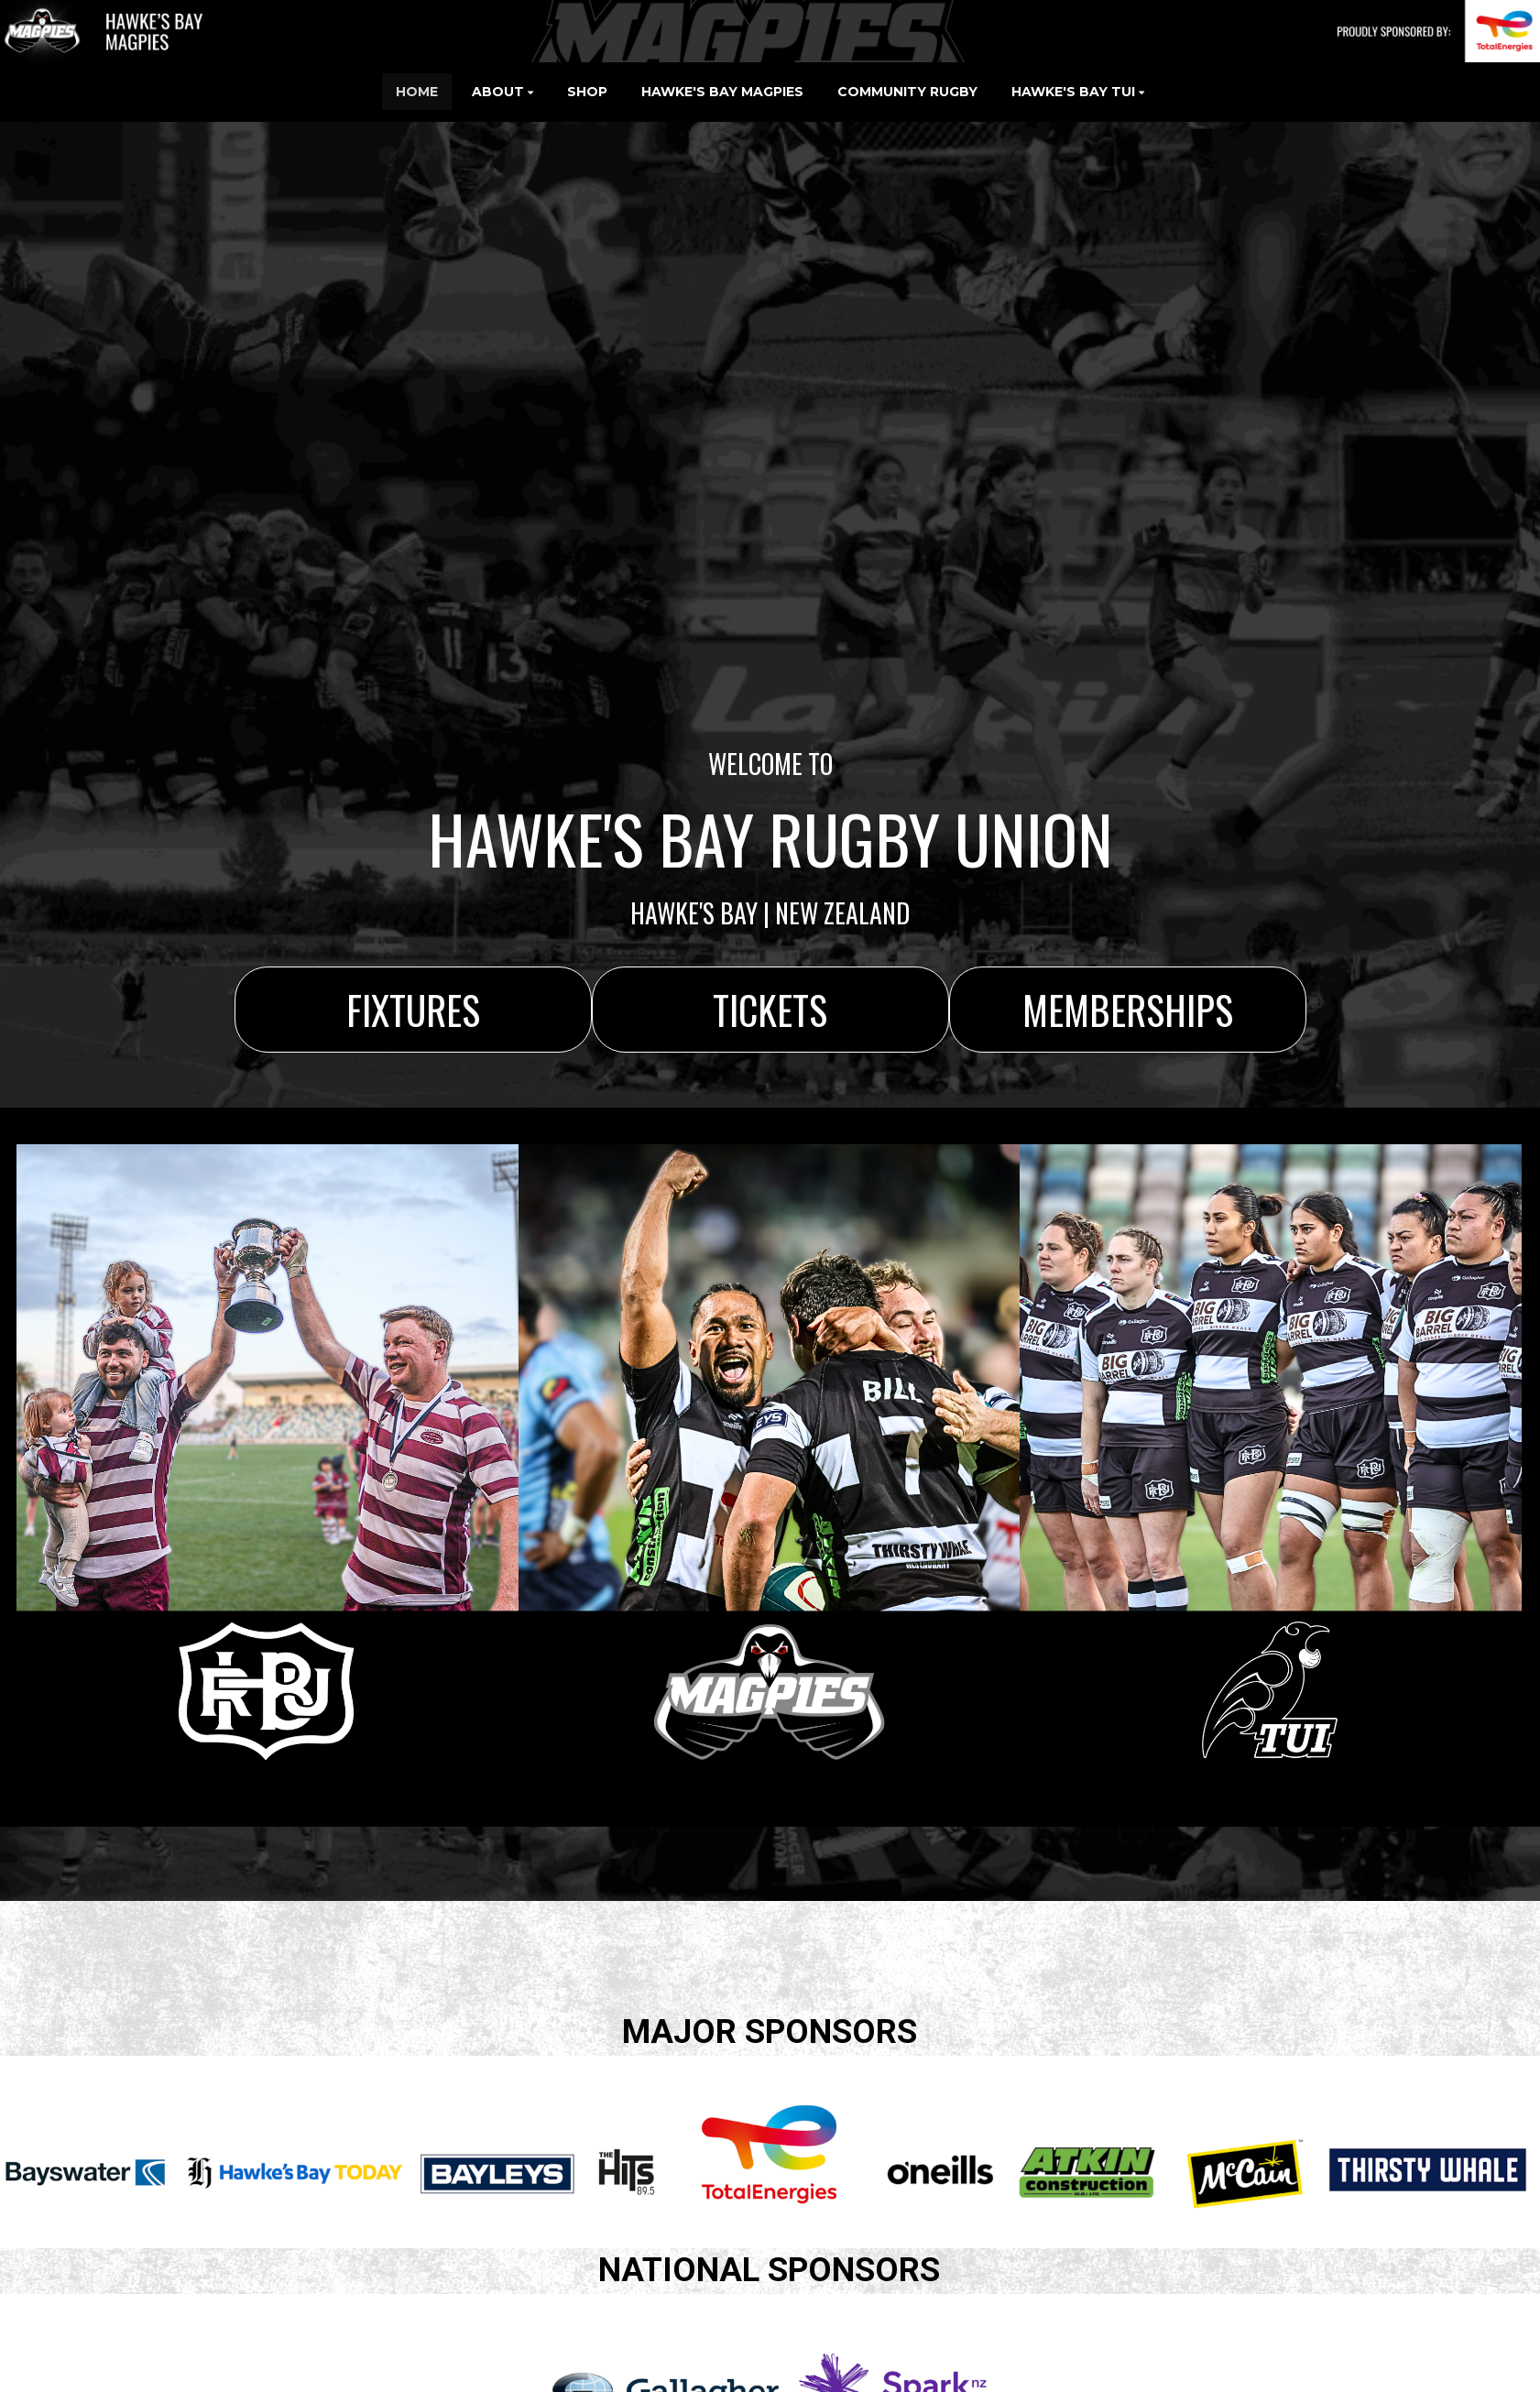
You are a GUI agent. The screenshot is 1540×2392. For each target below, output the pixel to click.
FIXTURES (413, 1009)
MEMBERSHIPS (1127, 1009)
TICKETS (770, 1009)
